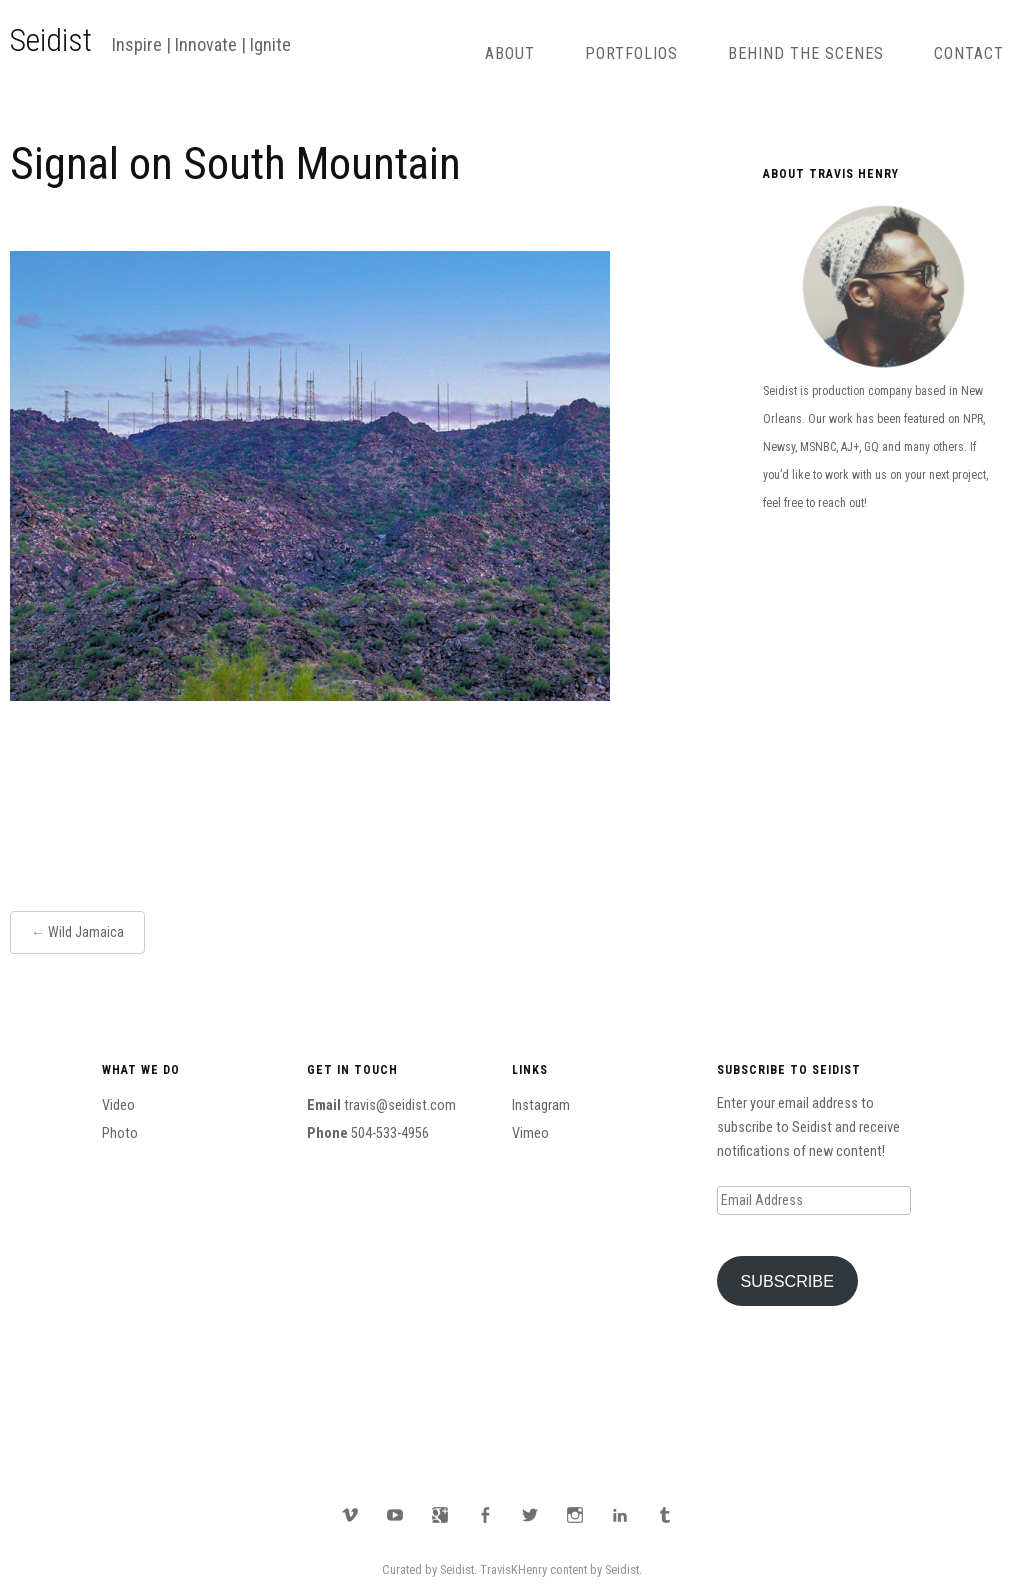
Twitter (530, 1515)
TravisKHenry (513, 1569)
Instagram (541, 1105)
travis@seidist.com (400, 1105)
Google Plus (440, 1515)
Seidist (51, 40)
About (510, 53)
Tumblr (665, 1515)
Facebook (485, 1515)
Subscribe (787, 1281)
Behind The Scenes (806, 53)
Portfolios (631, 53)
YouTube (395, 1515)
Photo (120, 1133)
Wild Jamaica (86, 932)
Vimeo (530, 1133)
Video (118, 1105)
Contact (969, 53)
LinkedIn (620, 1515)
